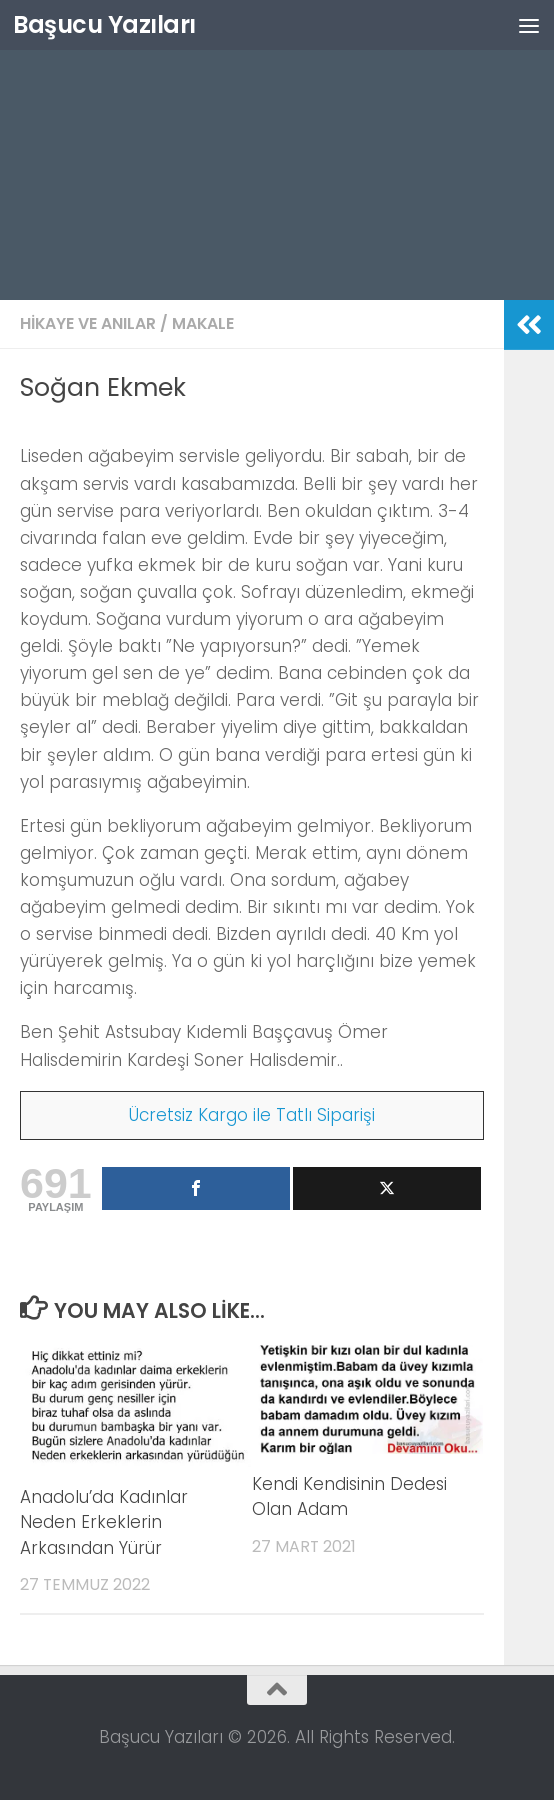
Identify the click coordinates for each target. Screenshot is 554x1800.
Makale (203, 323)
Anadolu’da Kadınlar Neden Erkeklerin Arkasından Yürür (104, 1522)
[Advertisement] (277, 150)
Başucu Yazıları (104, 24)
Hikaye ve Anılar (88, 323)
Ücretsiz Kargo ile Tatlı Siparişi (252, 1115)
